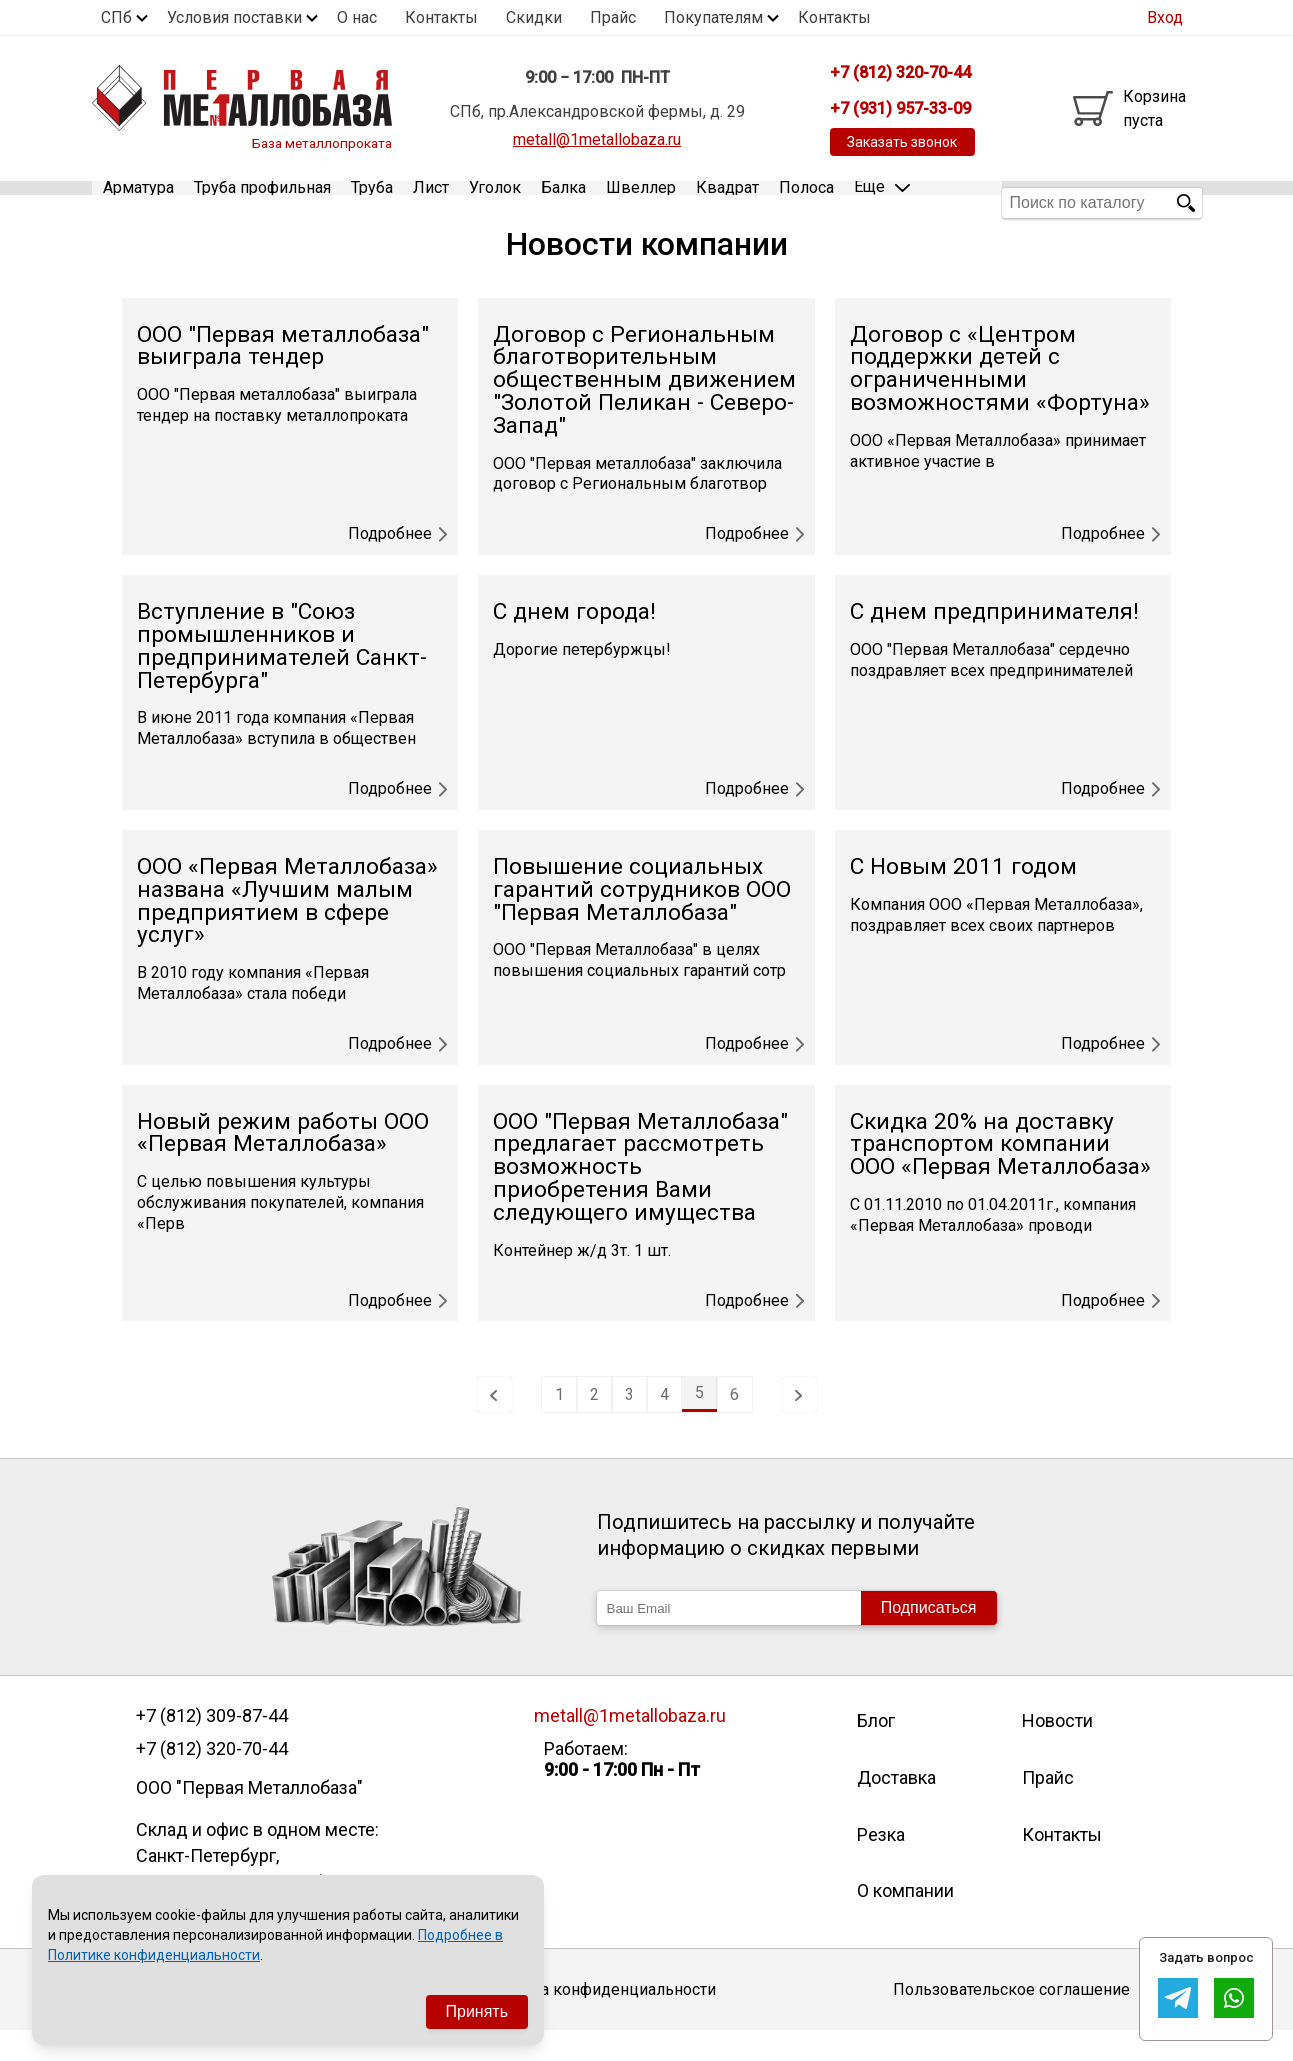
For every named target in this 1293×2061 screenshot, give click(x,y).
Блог (876, 1750)
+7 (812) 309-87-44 (212, 1746)
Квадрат (727, 202)
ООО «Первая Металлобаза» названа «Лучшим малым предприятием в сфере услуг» (287, 929)
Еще (882, 201)
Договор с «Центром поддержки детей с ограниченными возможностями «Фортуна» (1000, 397)
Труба (372, 202)
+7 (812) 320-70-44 (212, 1779)
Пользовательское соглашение (1011, 2018)
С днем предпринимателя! (994, 641)
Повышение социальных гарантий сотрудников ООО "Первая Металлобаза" (642, 918)
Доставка (896, 1807)
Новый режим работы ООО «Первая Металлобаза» (283, 1162)
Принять (477, 2011)
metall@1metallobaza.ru (597, 139)
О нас (357, 17)
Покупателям (713, 17)
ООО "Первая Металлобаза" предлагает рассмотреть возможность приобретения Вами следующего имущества (640, 1196)
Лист (431, 202)
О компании (905, 1920)
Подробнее (398, 564)
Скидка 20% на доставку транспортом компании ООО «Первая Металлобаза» (1000, 1173)
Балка (563, 202)
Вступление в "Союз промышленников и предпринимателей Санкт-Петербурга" (282, 675)
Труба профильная (262, 202)
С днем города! (574, 641)
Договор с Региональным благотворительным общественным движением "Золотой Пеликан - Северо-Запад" (644, 409)
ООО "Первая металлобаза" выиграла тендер (283, 375)
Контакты (441, 17)
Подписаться (929, 1637)
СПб (116, 17)
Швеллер (641, 202)
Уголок (495, 202)
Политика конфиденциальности (596, 2018)
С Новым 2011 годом (963, 895)
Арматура (138, 202)
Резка (881, 1863)
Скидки (534, 17)
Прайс (613, 17)
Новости (1057, 1750)
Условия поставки (234, 17)
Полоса (806, 202)
